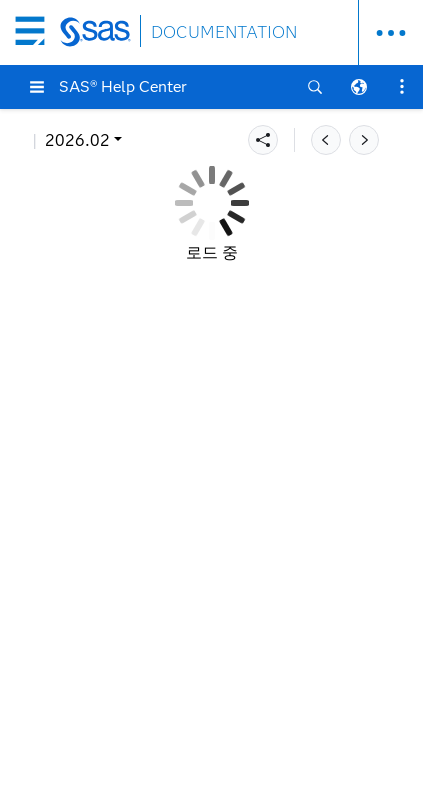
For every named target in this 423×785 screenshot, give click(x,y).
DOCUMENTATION (224, 32)
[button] (37, 87)
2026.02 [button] (77, 140)
